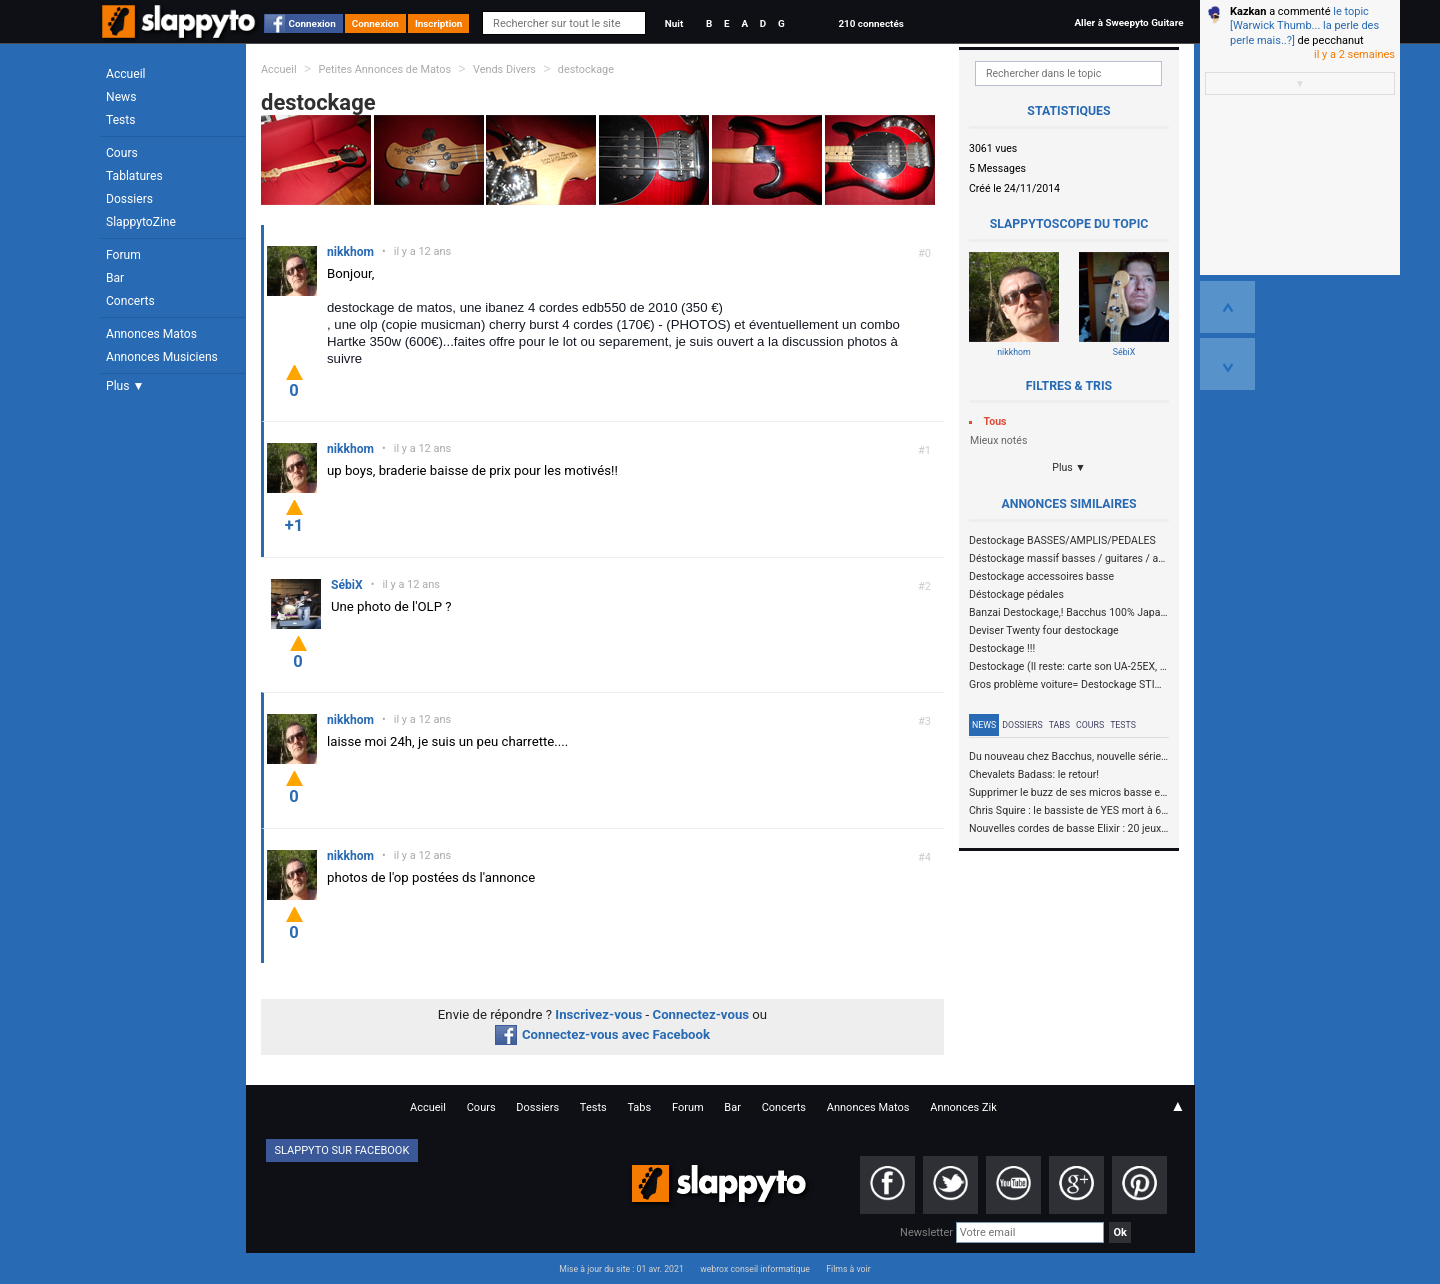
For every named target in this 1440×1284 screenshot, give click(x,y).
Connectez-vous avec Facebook (602, 1034)
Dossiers (129, 199)
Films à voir (848, 1269)
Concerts (130, 301)
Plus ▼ (125, 386)
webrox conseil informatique (755, 1269)
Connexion (312, 23)
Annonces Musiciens (162, 357)
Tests (120, 120)
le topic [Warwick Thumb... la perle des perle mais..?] (1304, 26)
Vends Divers (504, 69)
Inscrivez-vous (598, 1014)
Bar (115, 278)
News (121, 97)
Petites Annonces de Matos (384, 69)
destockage (586, 69)
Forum (123, 255)
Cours (122, 153)
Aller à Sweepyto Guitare (1128, 22)
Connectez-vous (701, 1014)
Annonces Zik (963, 1107)
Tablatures (134, 176)
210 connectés (870, 23)
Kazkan (1248, 11)
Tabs (1059, 725)
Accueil (126, 74)
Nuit (674, 23)
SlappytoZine (141, 222)
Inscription (439, 23)
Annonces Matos (151, 334)
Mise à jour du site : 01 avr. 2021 (621, 1269)
